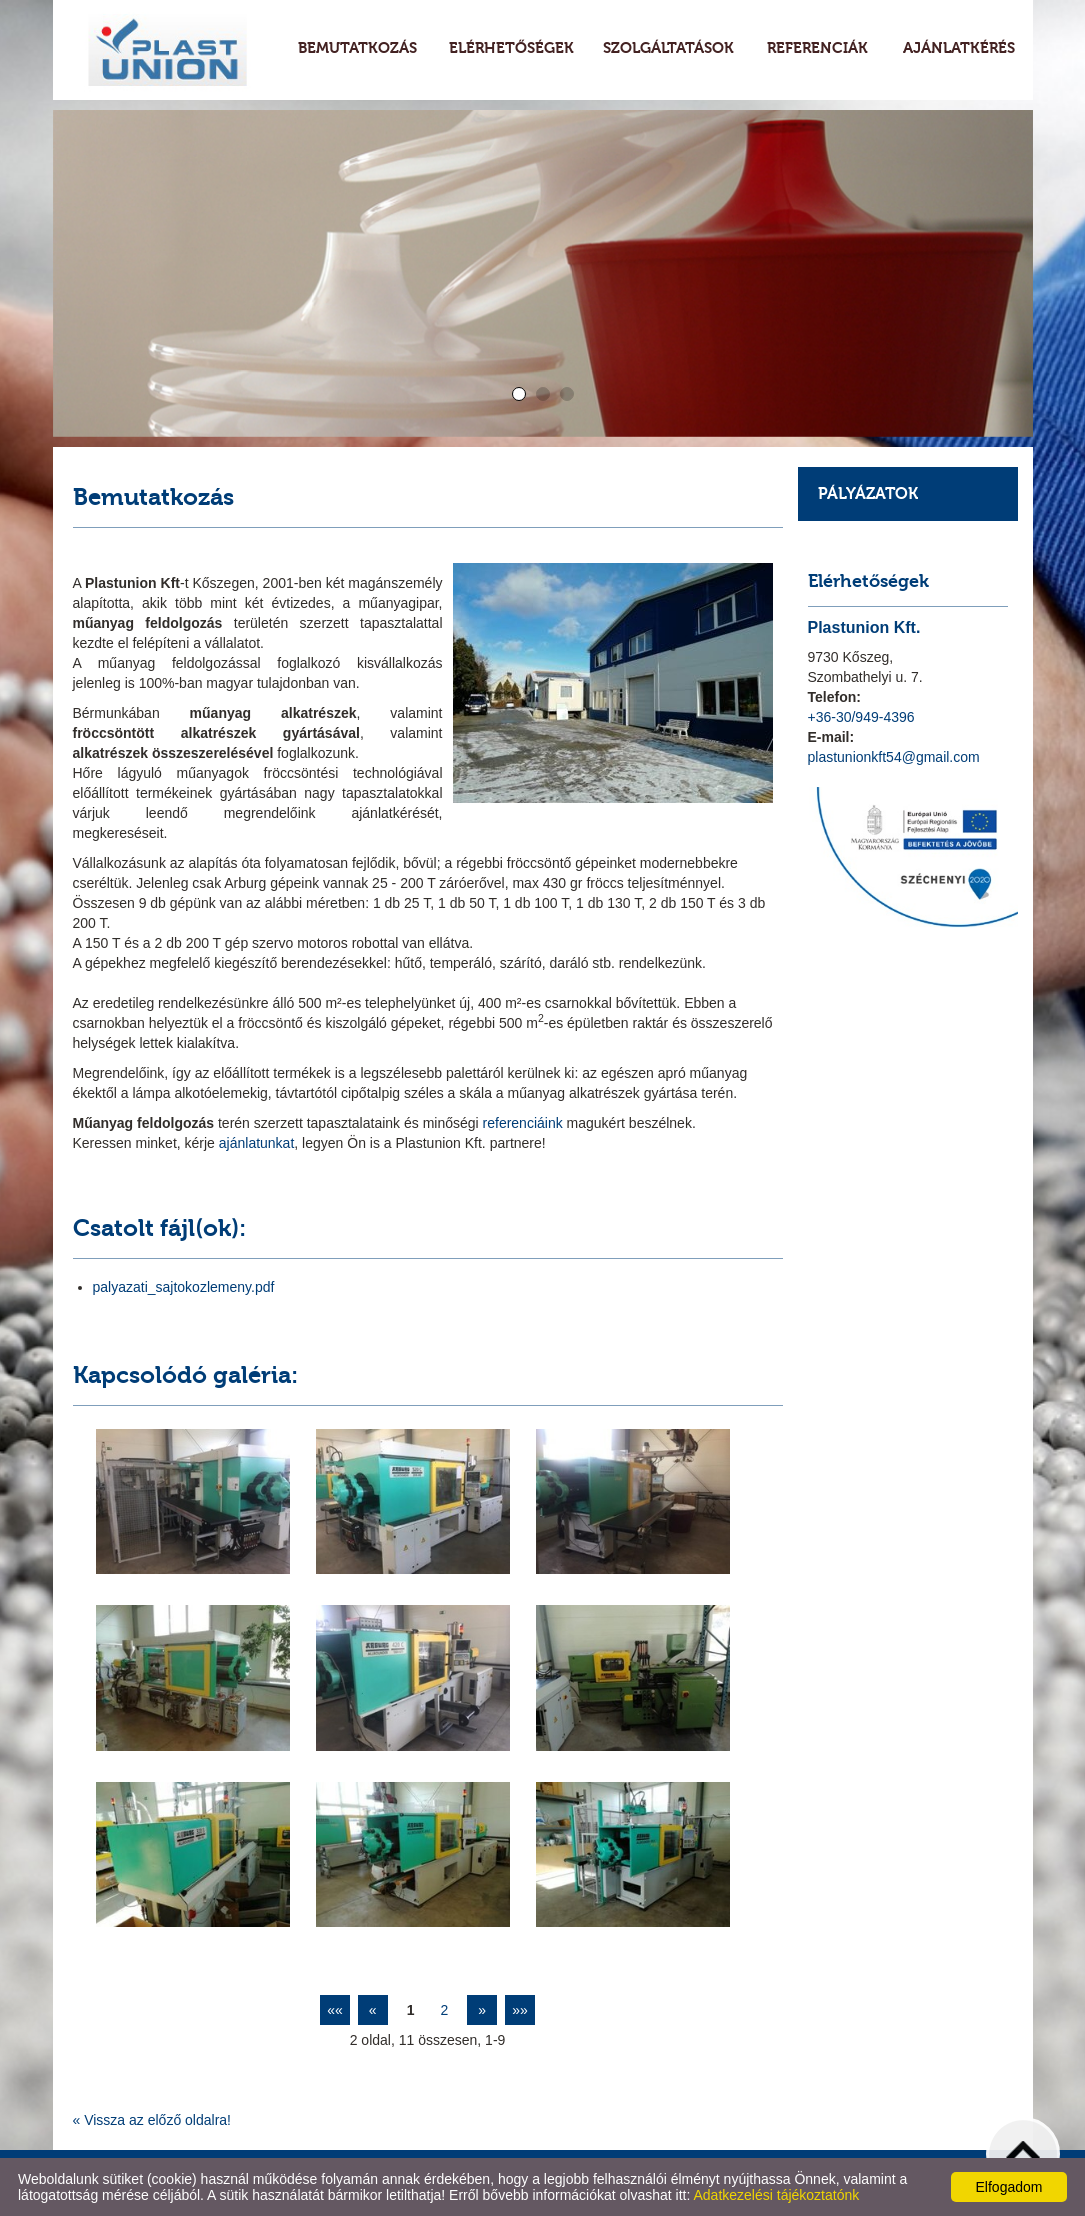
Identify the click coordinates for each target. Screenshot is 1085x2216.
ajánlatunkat (254, 1143)
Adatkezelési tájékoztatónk (776, 2195)
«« (335, 2010)
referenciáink (525, 1123)
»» (520, 2010)
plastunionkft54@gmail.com (894, 757)
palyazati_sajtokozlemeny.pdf (184, 1287)
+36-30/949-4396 (861, 717)
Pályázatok (868, 493)
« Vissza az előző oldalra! (152, 2120)
